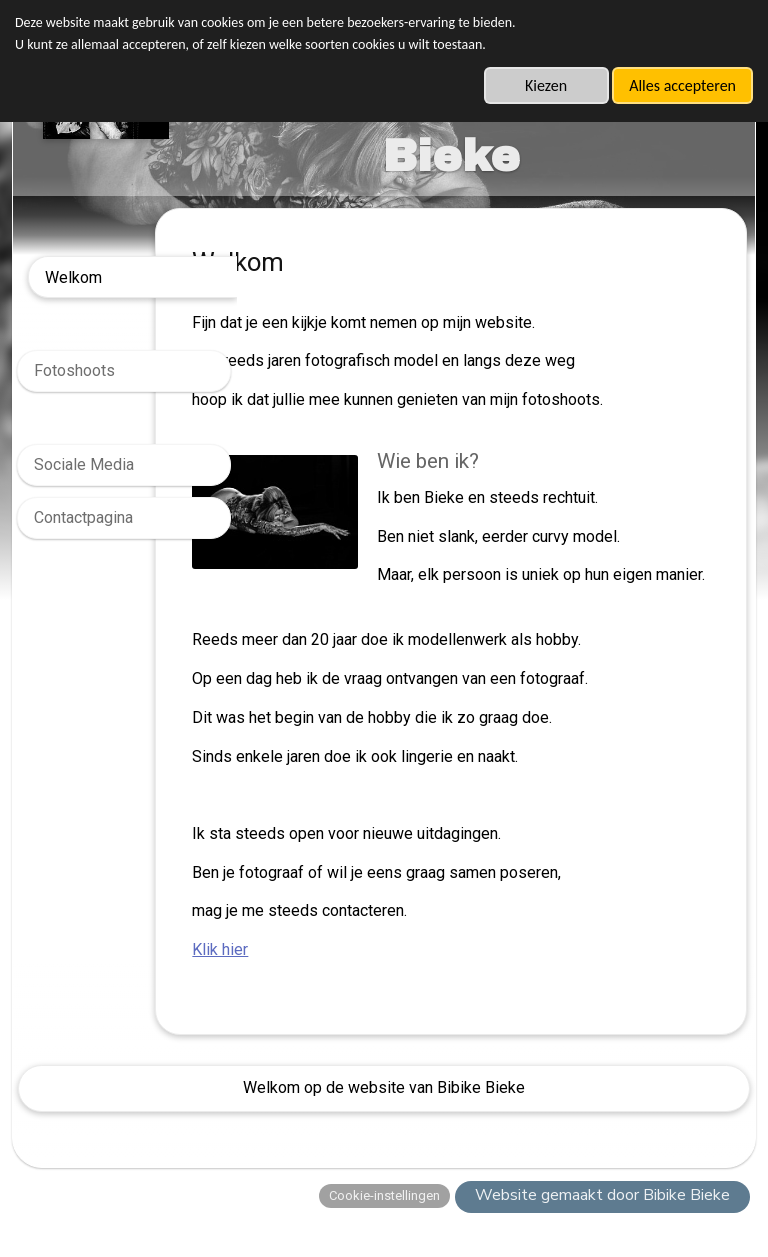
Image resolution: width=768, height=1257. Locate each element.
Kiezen (546, 85)
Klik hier (302, 972)
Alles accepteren (682, 85)
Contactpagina (83, 517)
